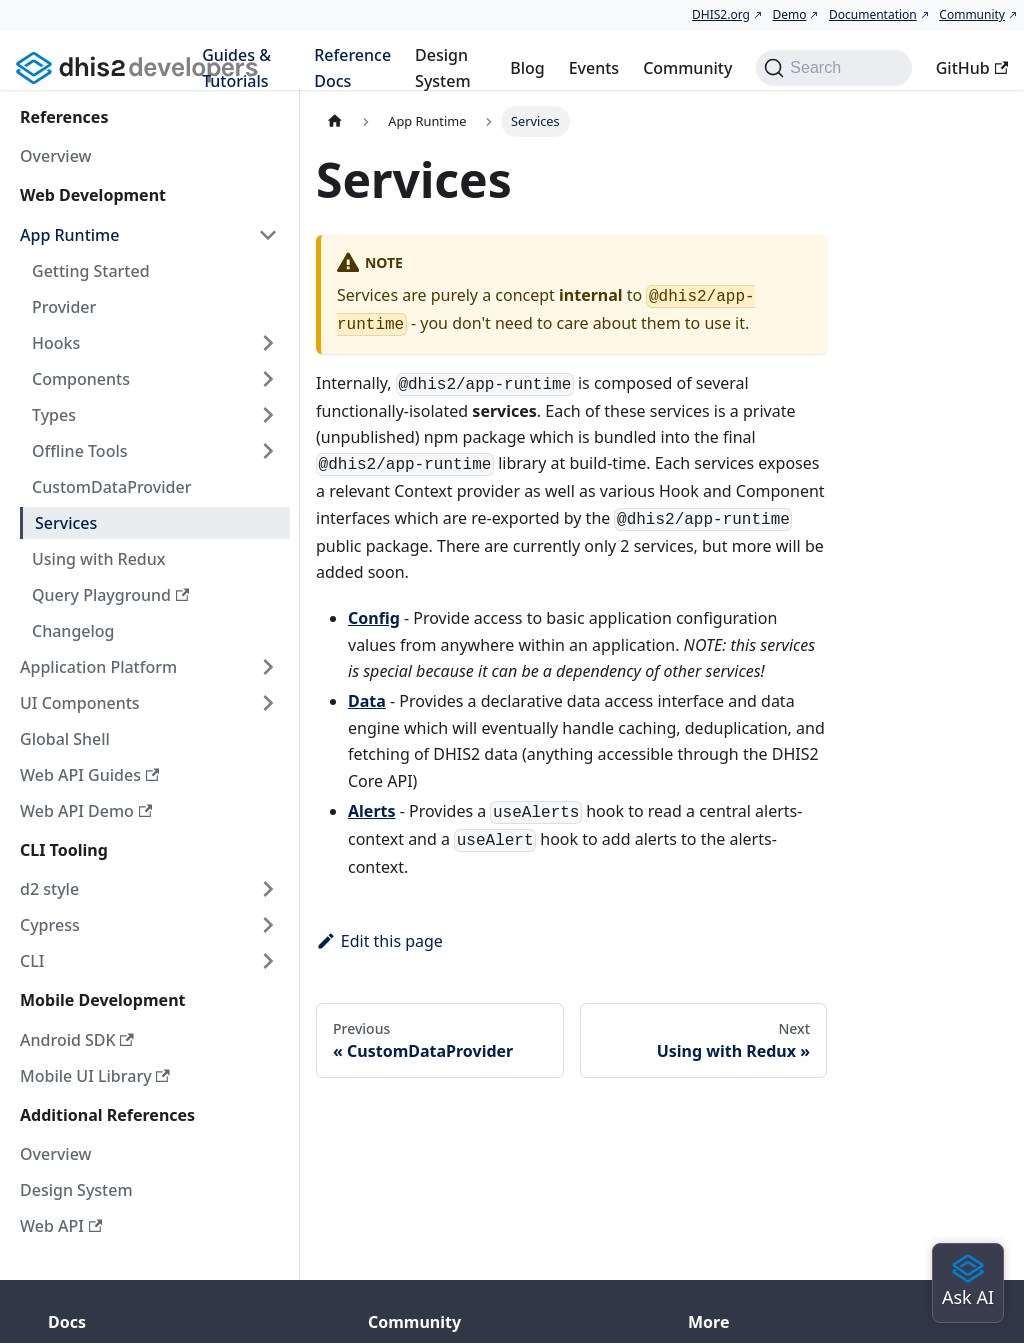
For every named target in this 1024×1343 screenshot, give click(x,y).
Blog (527, 68)
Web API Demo (86, 811)
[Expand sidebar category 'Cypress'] (268, 925)
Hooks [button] (56, 343)
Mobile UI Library (95, 1076)
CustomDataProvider (111, 487)
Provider (64, 307)
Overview (55, 156)
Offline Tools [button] (80, 451)
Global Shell (65, 739)
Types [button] (54, 415)
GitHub (972, 68)
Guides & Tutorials (236, 68)
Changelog (73, 631)
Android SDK (77, 1040)
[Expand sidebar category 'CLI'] (268, 961)
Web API (61, 1226)
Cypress (50, 925)
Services (66, 523)
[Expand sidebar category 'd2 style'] (268, 889)
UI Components (80, 703)
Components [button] (81, 379)
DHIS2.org (721, 14)
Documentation (873, 14)
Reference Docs (352, 68)
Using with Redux (99, 559)
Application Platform (98, 667)
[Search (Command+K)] (833, 68)
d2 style (49, 889)
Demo (789, 14)
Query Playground (110, 595)
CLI (32, 961)
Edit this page (379, 941)
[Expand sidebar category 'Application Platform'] (268, 667)
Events (594, 68)
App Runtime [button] (69, 235)
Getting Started (91, 271)
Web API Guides (89, 775)
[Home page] (335, 121)
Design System (443, 68)
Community (972, 14)
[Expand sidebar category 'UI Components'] (268, 703)
